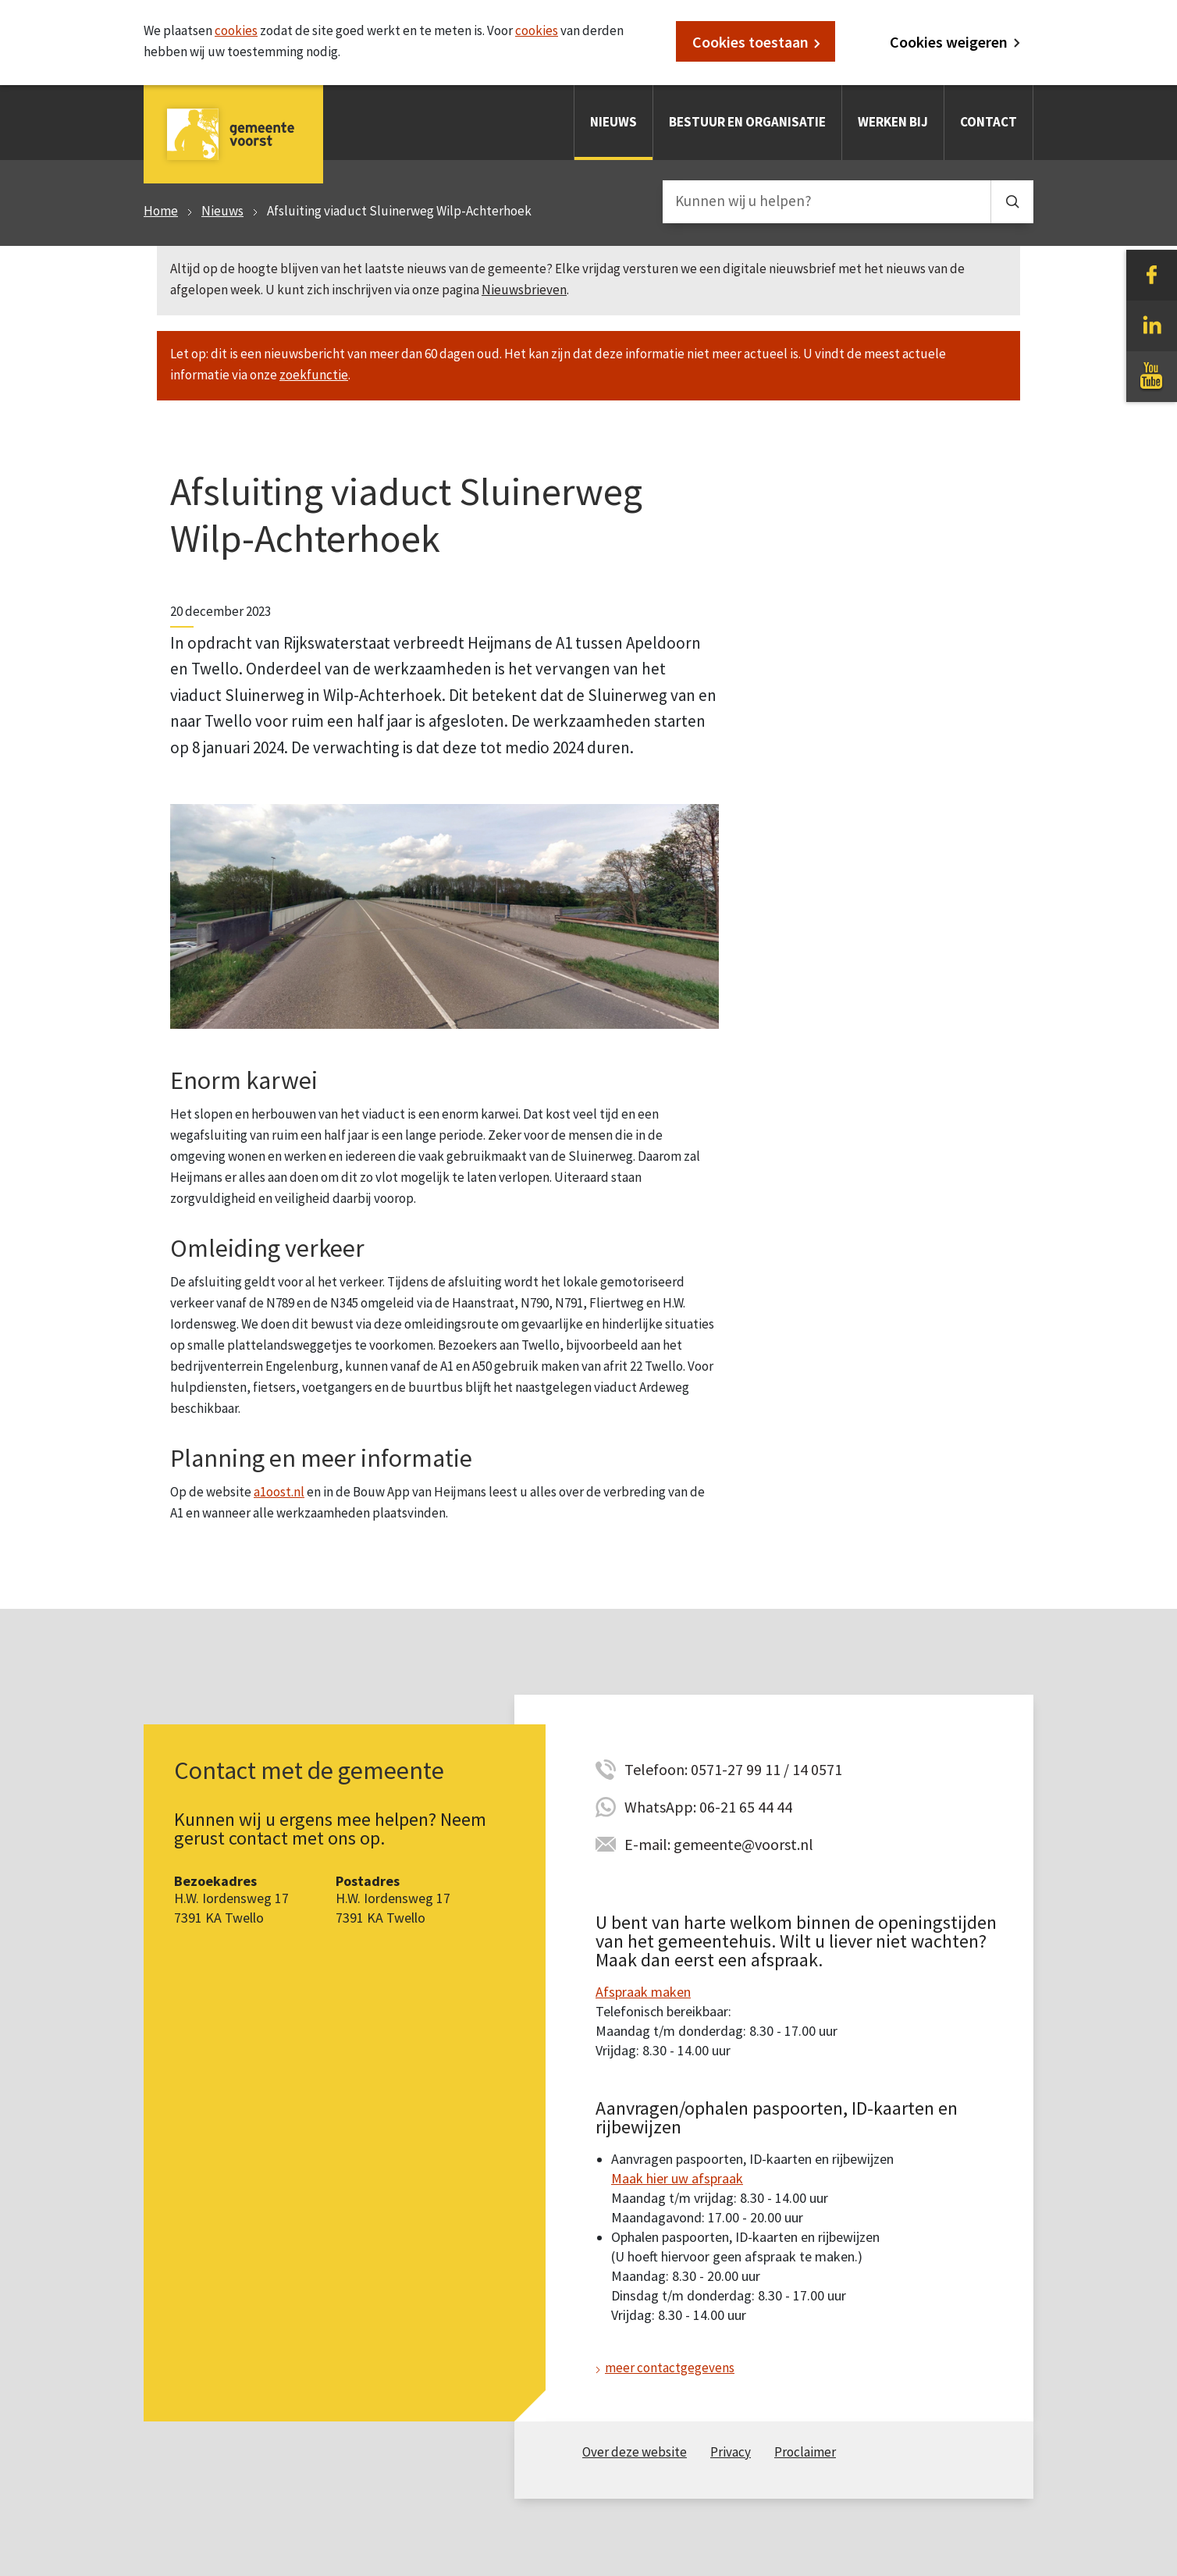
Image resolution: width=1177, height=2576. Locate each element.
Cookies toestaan (750, 42)
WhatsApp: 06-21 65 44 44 (708, 1806)
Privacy (730, 2451)
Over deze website (634, 2451)
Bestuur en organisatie (747, 121)
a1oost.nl (279, 1491)
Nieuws (613, 121)
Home (161, 210)
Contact (988, 121)
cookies (236, 30)
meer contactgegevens (669, 2367)
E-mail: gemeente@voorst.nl (718, 1844)
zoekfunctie (313, 374)
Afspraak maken (643, 1992)
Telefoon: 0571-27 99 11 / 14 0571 (733, 1769)
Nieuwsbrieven (524, 289)
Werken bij (893, 121)
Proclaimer (805, 2451)
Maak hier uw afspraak (677, 2178)
